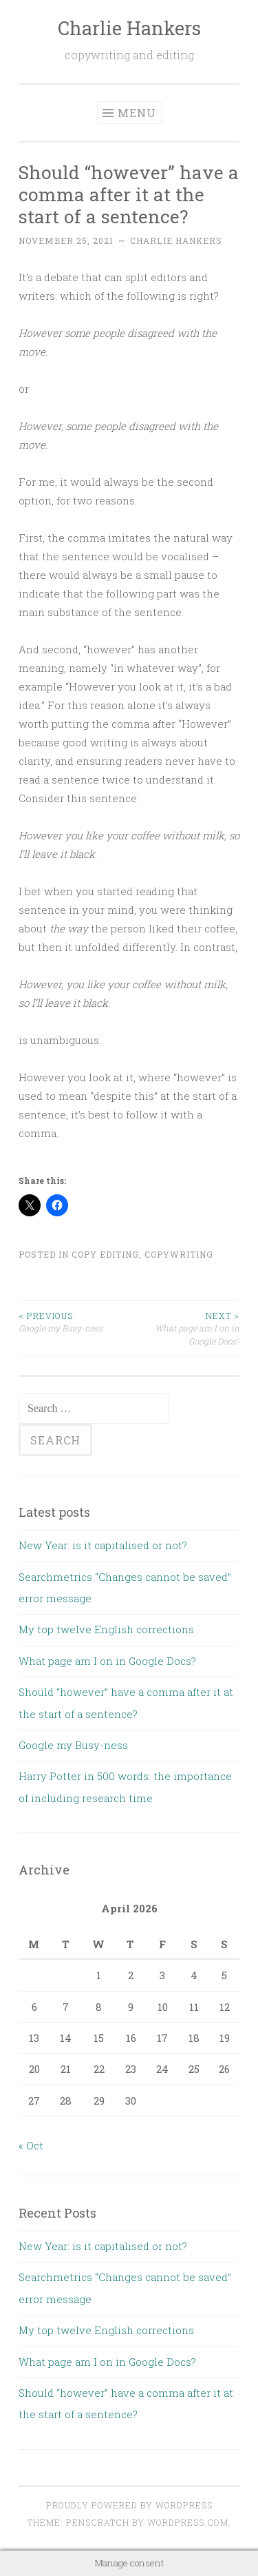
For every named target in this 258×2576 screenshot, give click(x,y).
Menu (137, 112)
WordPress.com (187, 2522)
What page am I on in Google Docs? (184, 1328)
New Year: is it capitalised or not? (103, 1545)
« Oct (31, 2145)
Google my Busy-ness (74, 1321)
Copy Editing (105, 1254)
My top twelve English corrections (106, 1629)
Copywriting (178, 1254)
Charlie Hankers (129, 28)
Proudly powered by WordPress (129, 2505)
